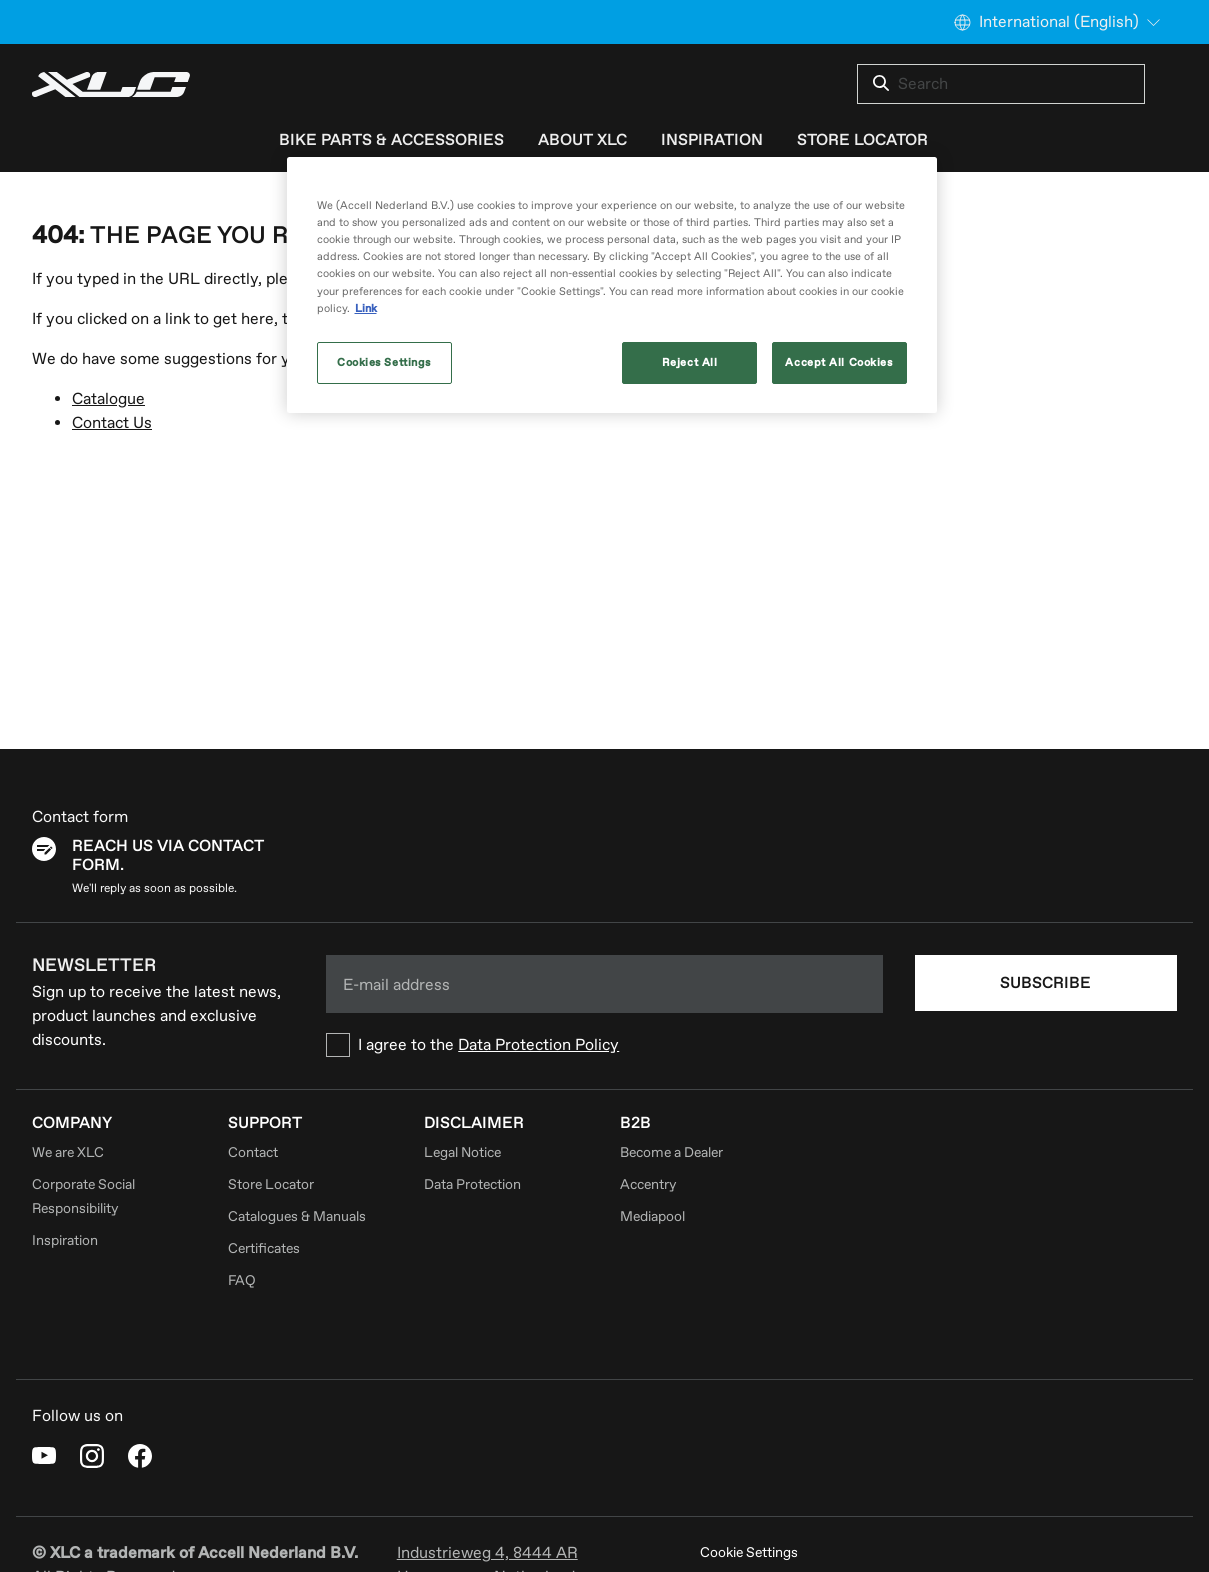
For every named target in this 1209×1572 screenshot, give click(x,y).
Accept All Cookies (838, 362)
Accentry (648, 1184)
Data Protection (472, 1184)
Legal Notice (462, 1152)
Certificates (264, 1248)
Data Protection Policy (538, 1045)
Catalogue (108, 399)
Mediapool (652, 1216)
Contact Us (112, 423)
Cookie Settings (749, 1552)
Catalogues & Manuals (297, 1216)
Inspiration (65, 1240)
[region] (612, 284)
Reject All (690, 362)
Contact (253, 1152)
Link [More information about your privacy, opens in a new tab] (366, 308)
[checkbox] (604, 1045)
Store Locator (271, 1184)
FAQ (242, 1280)
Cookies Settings (384, 362)
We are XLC (68, 1152)
